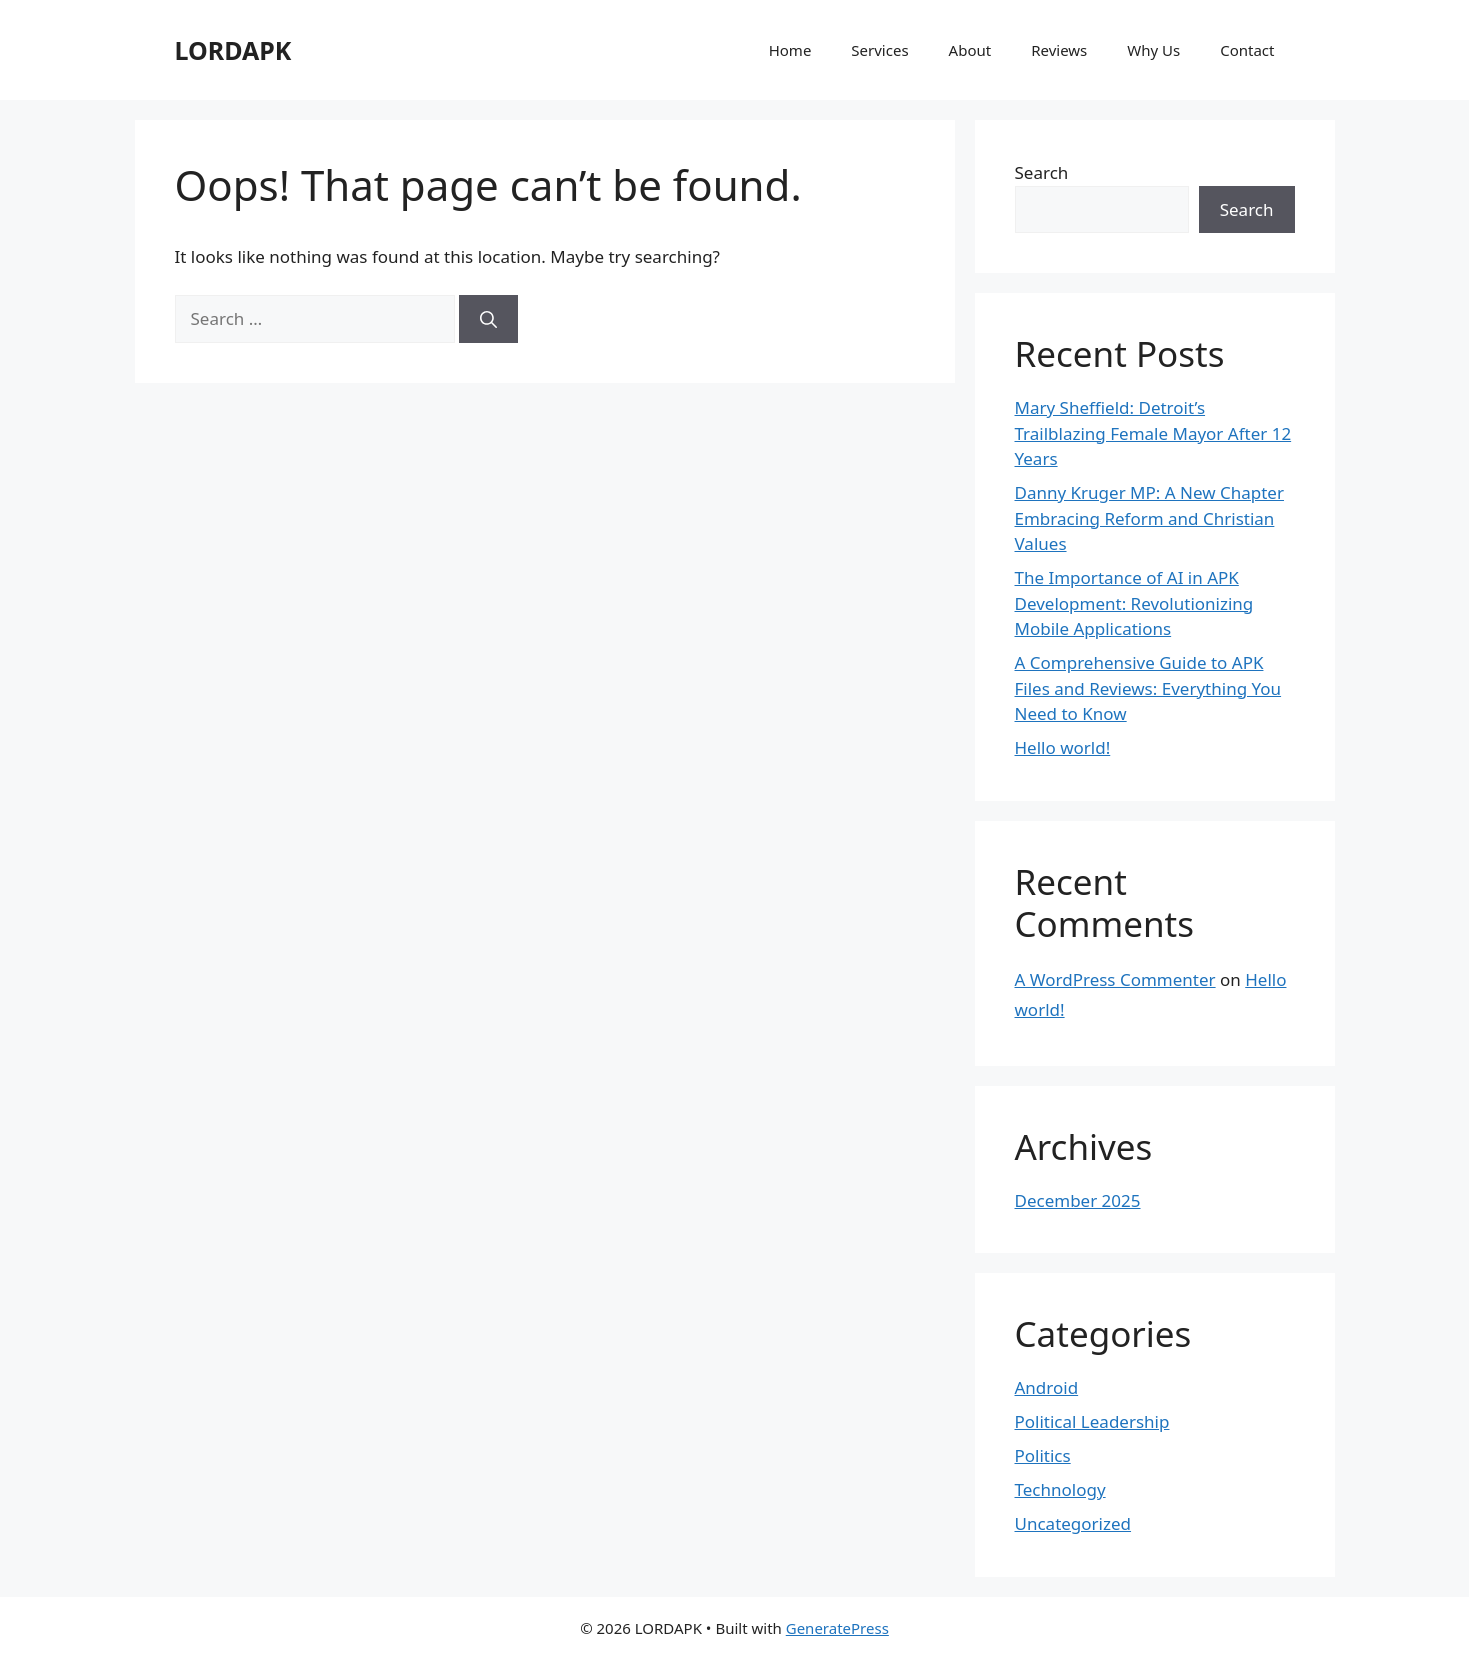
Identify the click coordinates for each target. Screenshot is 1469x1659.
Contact (1247, 50)
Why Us (1153, 50)
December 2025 (1078, 1200)
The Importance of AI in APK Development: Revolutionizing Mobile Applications (1134, 603)
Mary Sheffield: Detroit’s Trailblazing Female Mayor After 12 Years (1153, 433)
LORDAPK (233, 50)
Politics (1043, 1455)
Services (879, 50)
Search (1042, 172)
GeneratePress (837, 1628)
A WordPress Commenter (1115, 979)
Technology (1060, 1489)
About (970, 50)
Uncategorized (1073, 1523)
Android (1047, 1387)
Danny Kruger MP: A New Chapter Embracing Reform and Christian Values (1149, 518)
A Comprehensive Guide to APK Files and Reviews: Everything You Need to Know (1148, 688)
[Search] (488, 319)
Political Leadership (1092, 1421)
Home (790, 50)
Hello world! (1063, 747)
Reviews (1059, 50)
